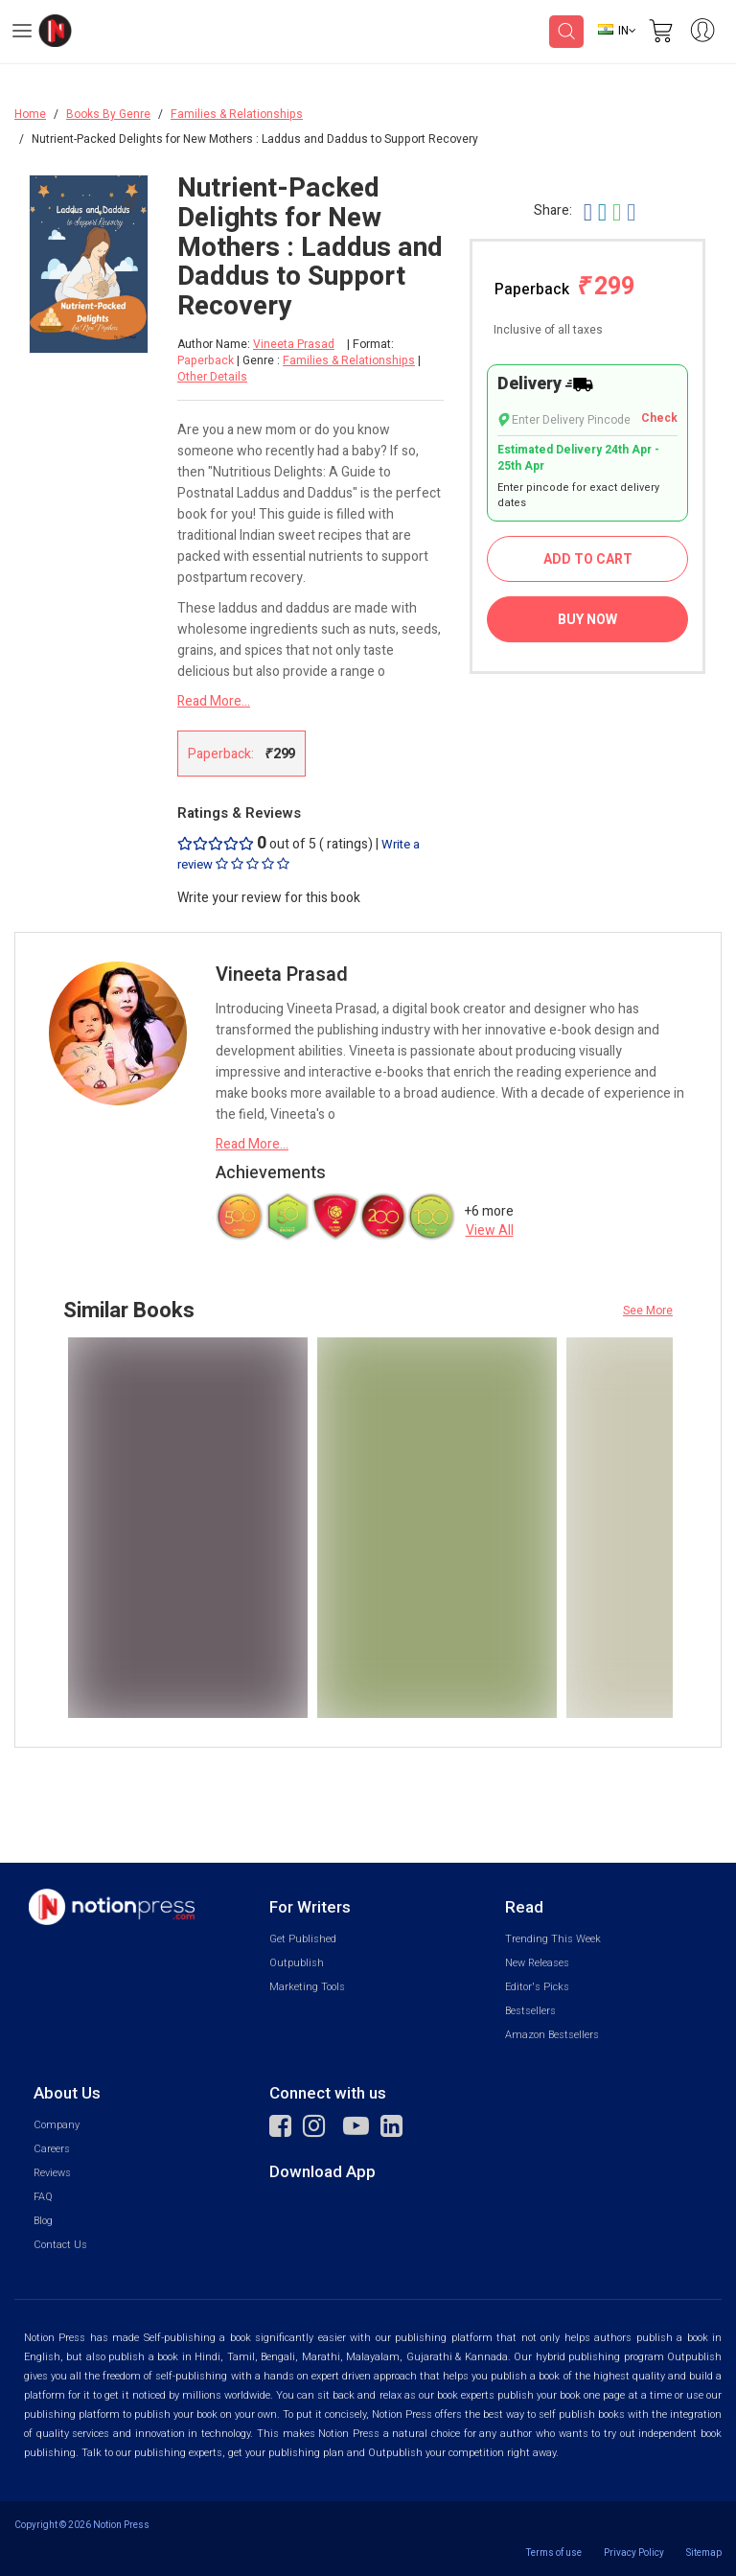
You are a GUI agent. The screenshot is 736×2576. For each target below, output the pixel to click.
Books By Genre (108, 114)
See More (648, 1310)
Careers (52, 2149)
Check (659, 418)
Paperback (564, 287)
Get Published (302, 1939)
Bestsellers (530, 2011)
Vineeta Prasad (293, 345)
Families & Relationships (237, 114)
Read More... (213, 701)
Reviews (52, 2173)
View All (490, 1230)
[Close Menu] (128, 203)
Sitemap (704, 2552)
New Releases (537, 1963)
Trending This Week (553, 1939)
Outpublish (296, 1963)
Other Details (212, 376)
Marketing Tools (307, 1987)
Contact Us (60, 2245)
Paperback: (241, 753)
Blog (43, 2221)
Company (57, 2125)
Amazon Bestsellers (552, 2035)
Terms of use (554, 2552)
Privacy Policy (634, 2552)
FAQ (43, 2197)
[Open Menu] (22, 33)
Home (30, 114)
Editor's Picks (537, 1987)
